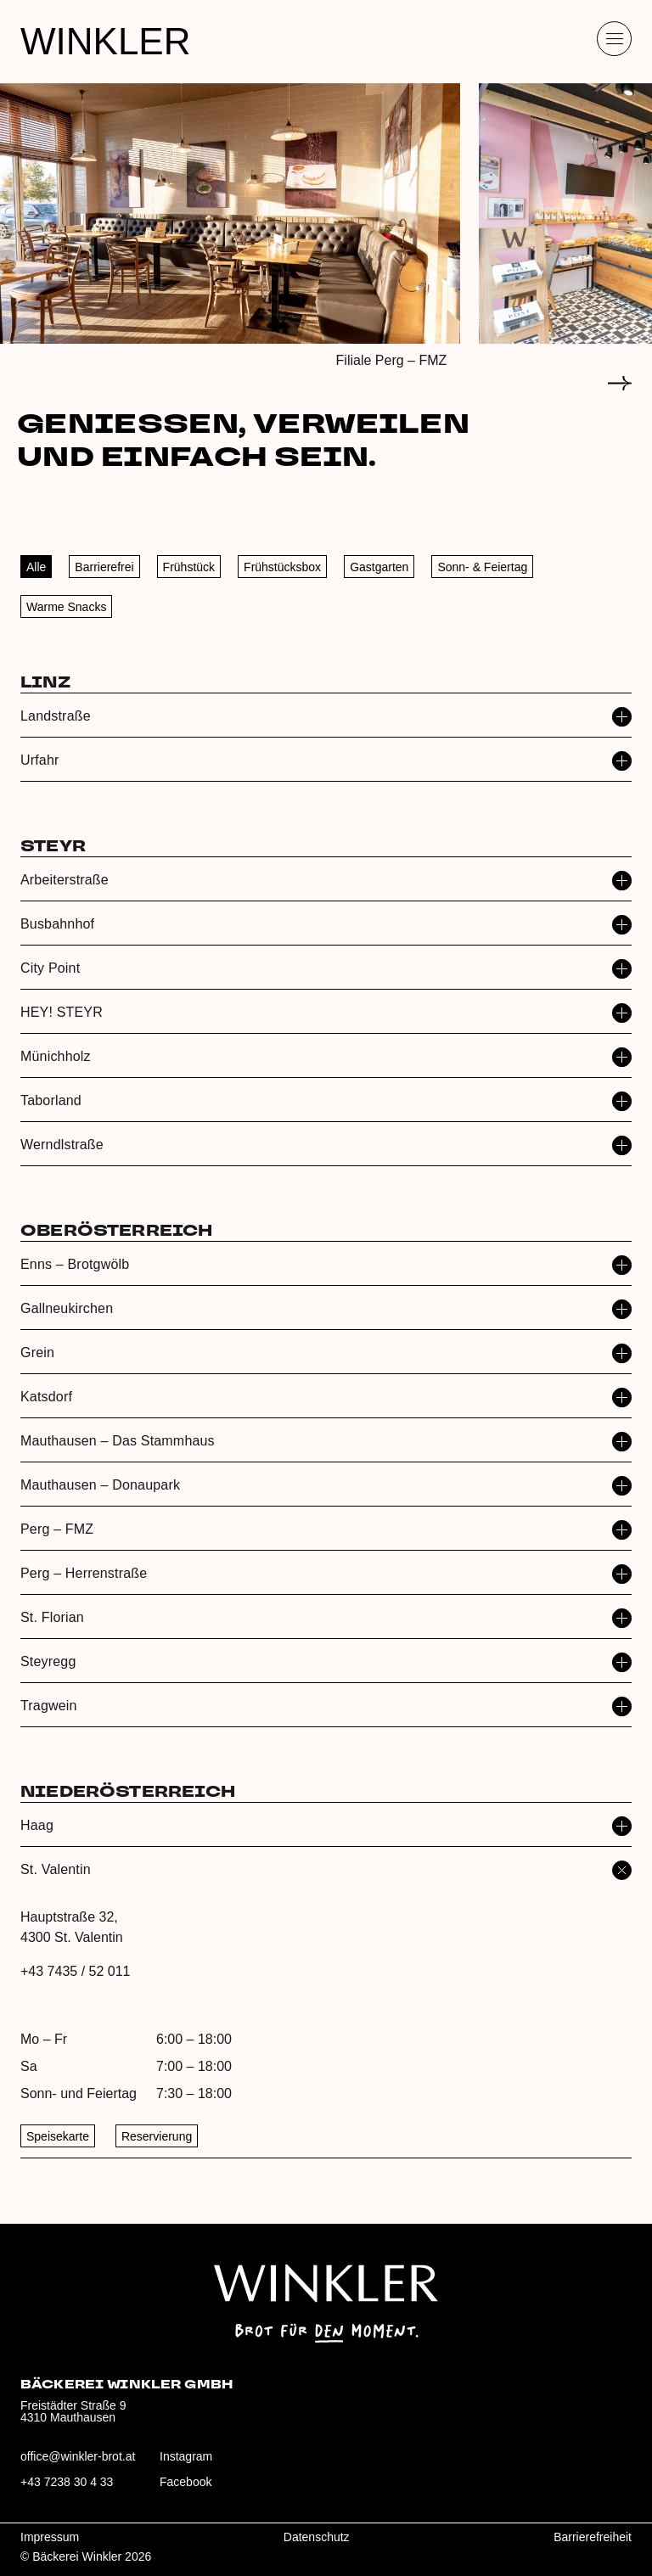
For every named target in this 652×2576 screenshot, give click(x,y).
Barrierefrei (104, 567)
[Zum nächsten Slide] (620, 383)
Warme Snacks (66, 607)
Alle (36, 567)
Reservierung (156, 2136)
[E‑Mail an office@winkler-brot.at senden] (78, 2463)
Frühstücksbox (282, 567)
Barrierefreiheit (593, 2537)
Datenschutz (317, 2537)
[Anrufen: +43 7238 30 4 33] (78, 2488)
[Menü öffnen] (614, 38)
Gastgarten (379, 567)
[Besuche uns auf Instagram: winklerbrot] (217, 2463)
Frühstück (189, 567)
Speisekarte (57, 2136)
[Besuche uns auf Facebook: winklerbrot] (217, 2488)
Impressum (49, 2537)
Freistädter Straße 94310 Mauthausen (73, 2411)
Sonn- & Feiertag (482, 567)
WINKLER (105, 41)
